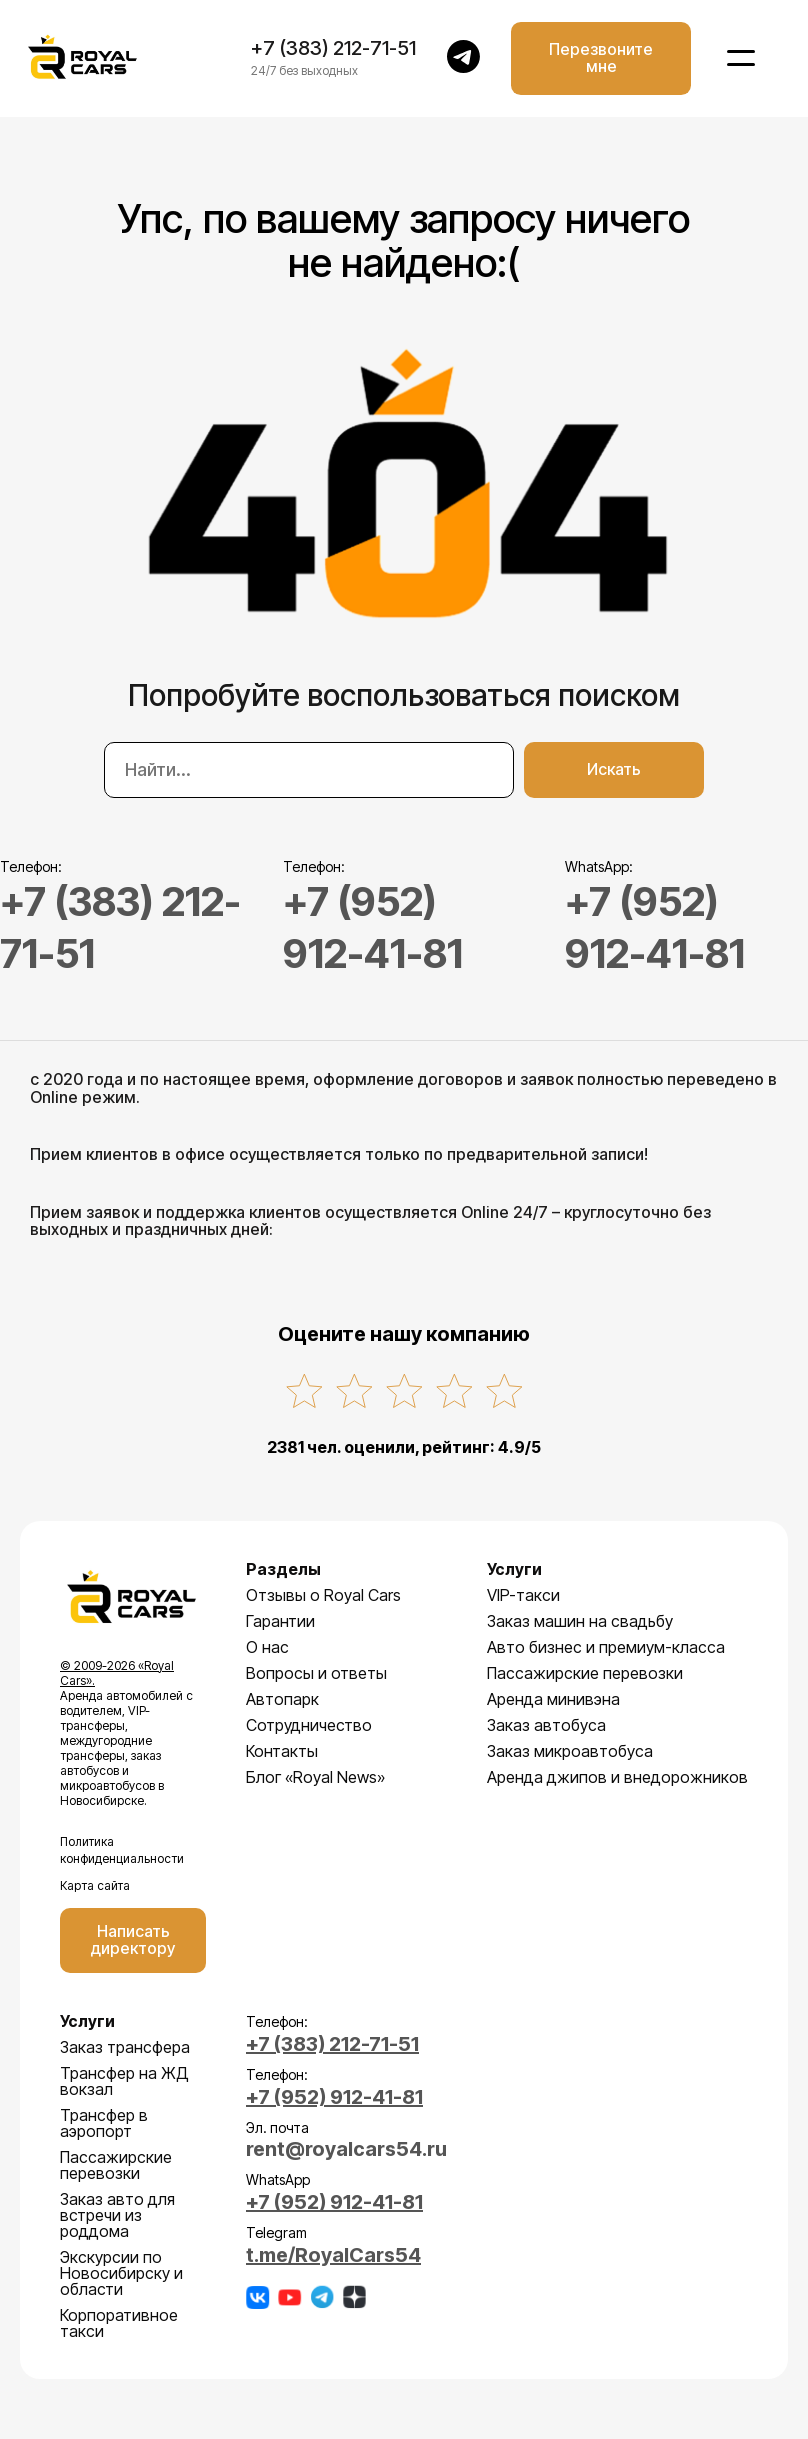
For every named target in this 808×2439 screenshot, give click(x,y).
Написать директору (133, 1940)
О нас (267, 1647)
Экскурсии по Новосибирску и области (121, 2273)
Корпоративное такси (119, 2323)
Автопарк (282, 1699)
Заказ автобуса (546, 1725)
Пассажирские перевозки (585, 1673)
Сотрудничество (309, 1725)
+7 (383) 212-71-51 (333, 49)
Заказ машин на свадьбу (580, 1621)
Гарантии (280, 1621)
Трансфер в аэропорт (104, 2123)
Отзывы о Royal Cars (323, 1595)
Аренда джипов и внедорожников (617, 1777)
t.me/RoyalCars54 (333, 2253)
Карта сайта (95, 1885)
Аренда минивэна (553, 1699)
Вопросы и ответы (316, 1673)
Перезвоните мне (601, 58)
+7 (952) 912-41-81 (334, 2097)
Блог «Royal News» (315, 1777)
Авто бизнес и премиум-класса (606, 1647)
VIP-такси (523, 1595)
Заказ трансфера (125, 2047)
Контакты (282, 1751)
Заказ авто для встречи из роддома (117, 2215)
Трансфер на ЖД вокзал (124, 2081)
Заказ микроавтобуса (570, 1751)
